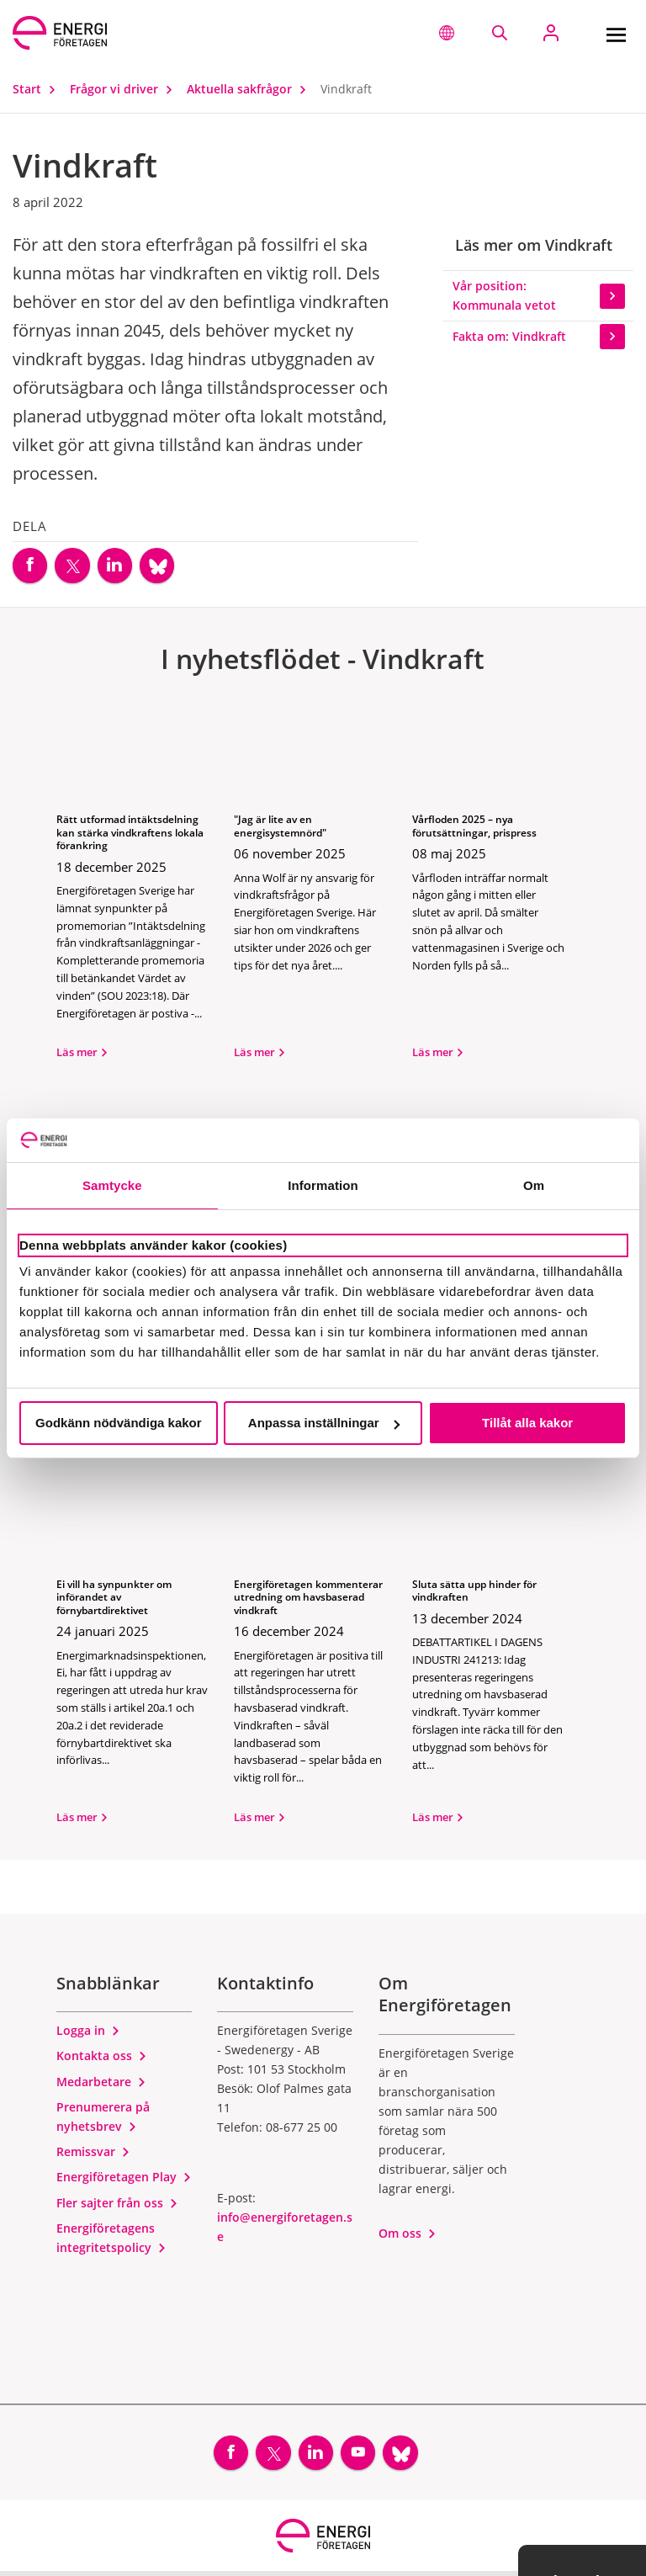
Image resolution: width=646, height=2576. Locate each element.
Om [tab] (533, 1185)
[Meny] (615, 32)
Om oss (408, 2236)
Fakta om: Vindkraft (539, 336)
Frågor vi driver (125, 89)
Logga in (88, 2033)
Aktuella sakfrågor (250, 89)
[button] (447, 32)
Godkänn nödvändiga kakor (118, 1422)
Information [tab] (323, 1185)
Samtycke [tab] (112, 1185)
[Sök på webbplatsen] (499, 32)
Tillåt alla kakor (527, 1422)
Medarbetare (101, 2083)
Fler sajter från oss (117, 2204)
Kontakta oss (101, 2058)
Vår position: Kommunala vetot (539, 295)
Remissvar (93, 2154)
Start (38, 89)
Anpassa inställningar (324, 1422)
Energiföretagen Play (124, 2179)
